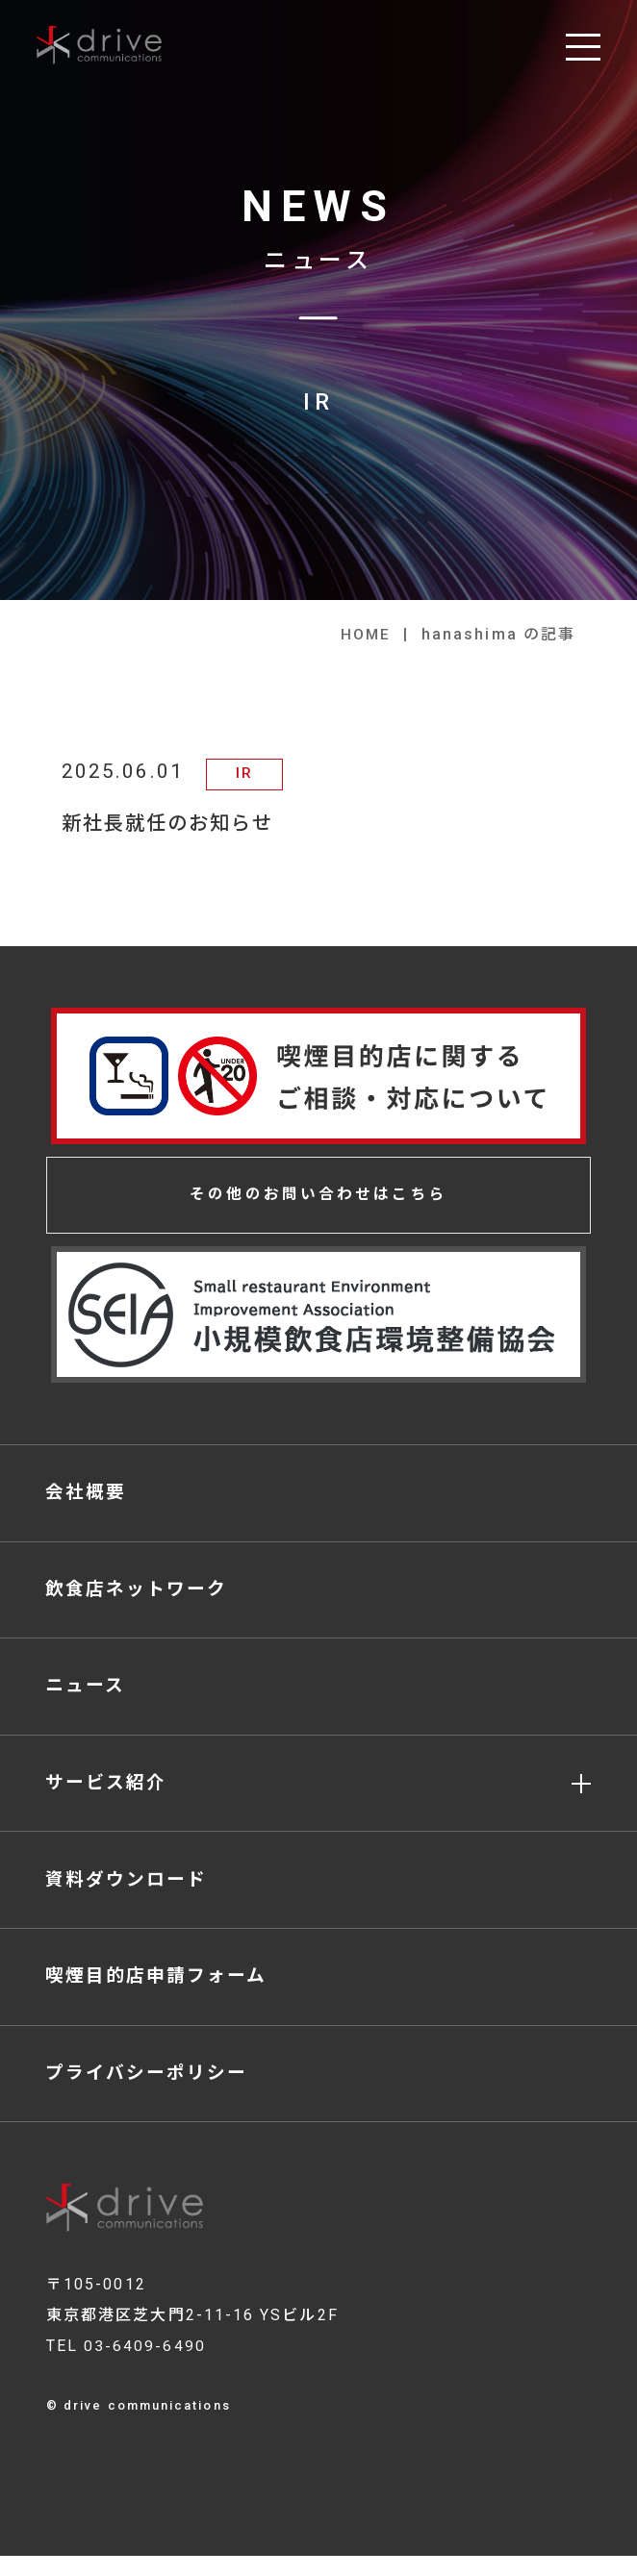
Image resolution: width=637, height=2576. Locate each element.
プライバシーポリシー (147, 2092)
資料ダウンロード (127, 1893)
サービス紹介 (106, 1794)
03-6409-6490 (145, 2366)
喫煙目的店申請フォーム (157, 1993)
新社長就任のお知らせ (173, 823)
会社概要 (86, 1496)
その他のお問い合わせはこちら (319, 1196)
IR (245, 772)
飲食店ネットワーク (137, 1595)
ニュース (86, 1695)
